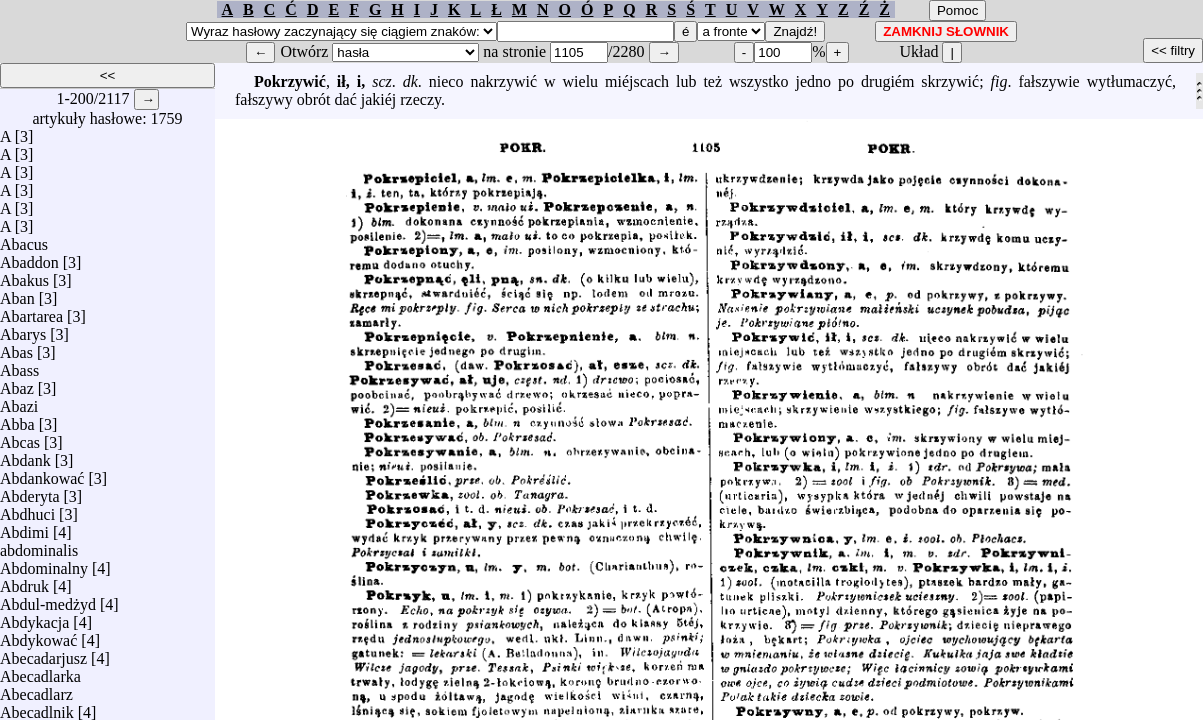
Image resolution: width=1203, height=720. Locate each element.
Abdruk (24, 581)
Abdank (25, 455)
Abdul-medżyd (48, 599)
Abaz (17, 383)
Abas (16, 347)
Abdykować (38, 635)
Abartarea (31, 311)
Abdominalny (44, 563)
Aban (17, 293)
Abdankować (42, 473)
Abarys (23, 329)
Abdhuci (27, 509)
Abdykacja (34, 617)
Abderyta (30, 491)
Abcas (20, 437)
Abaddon (29, 257)
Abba (17, 419)
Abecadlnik (37, 707)
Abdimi (24, 527)
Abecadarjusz (43, 653)
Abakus (24, 275)
